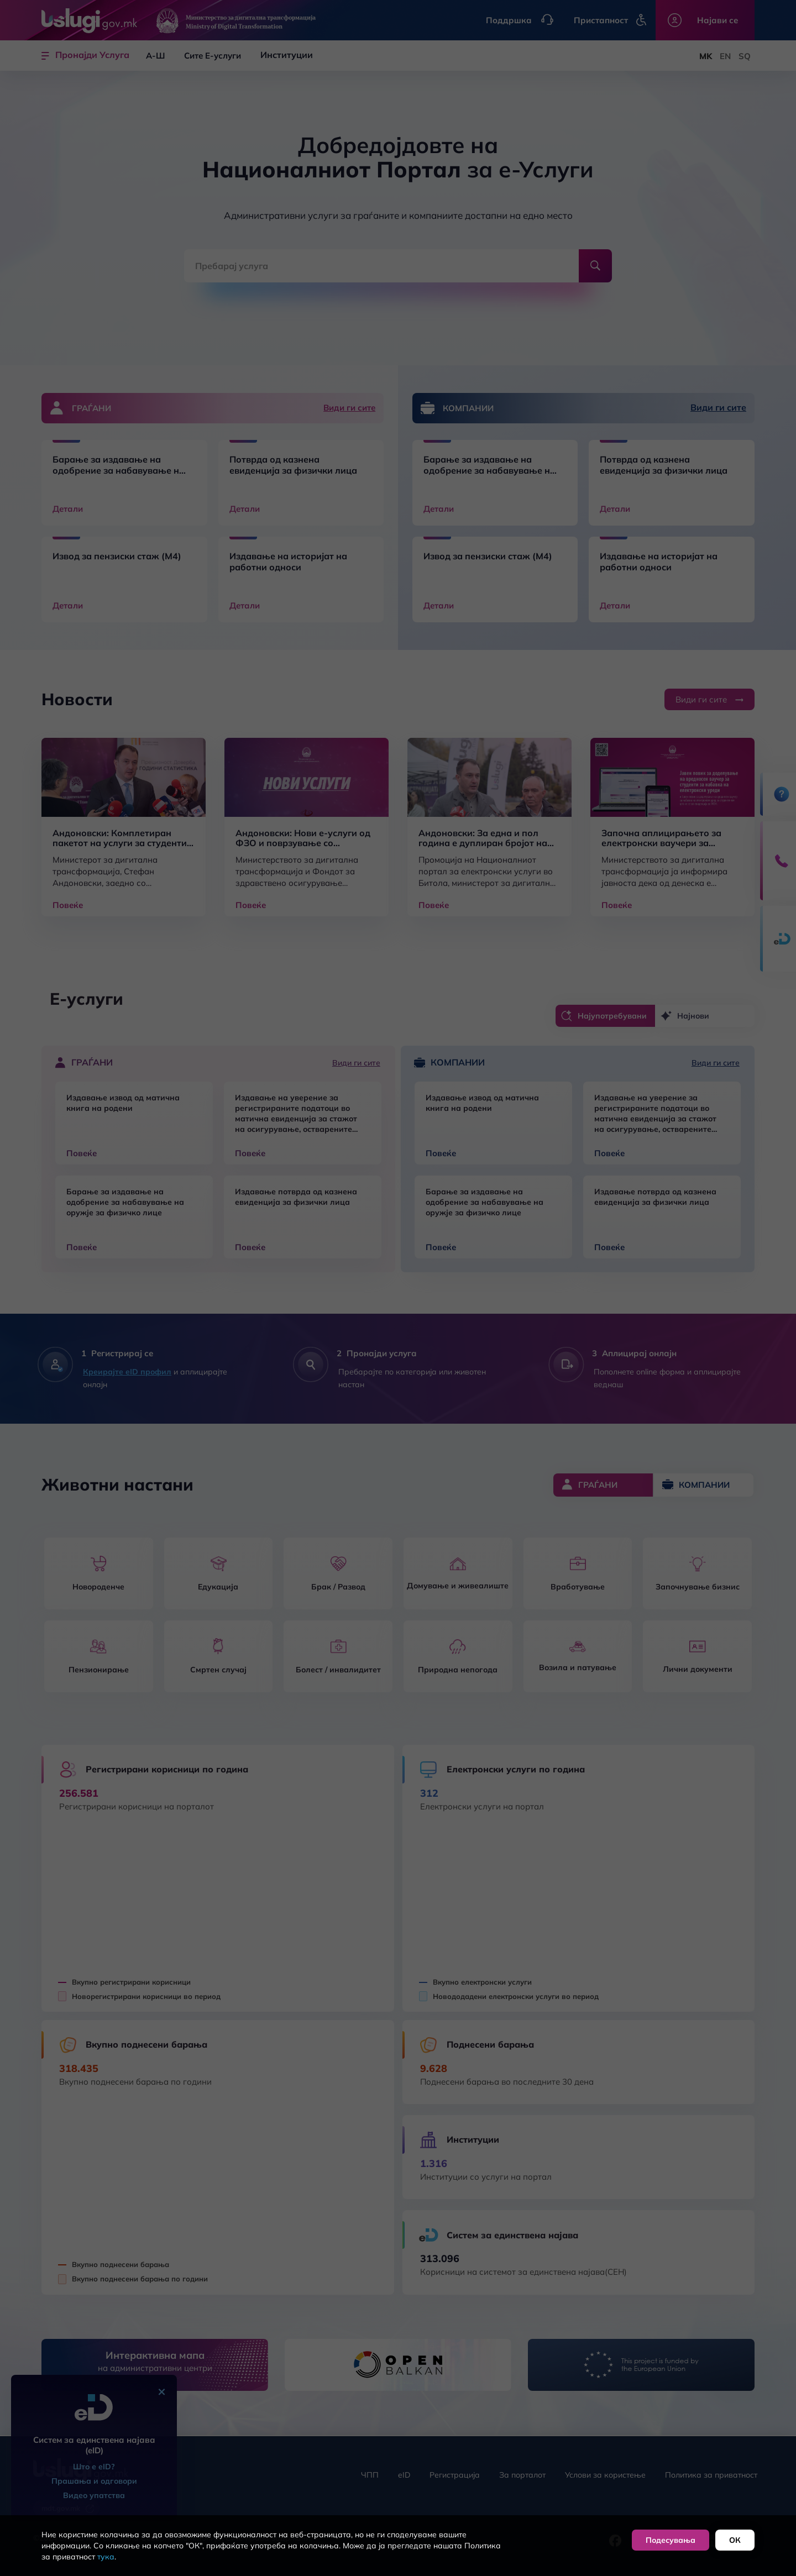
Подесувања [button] (670, 2540)
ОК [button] (735, 2540)
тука (105, 2557)
